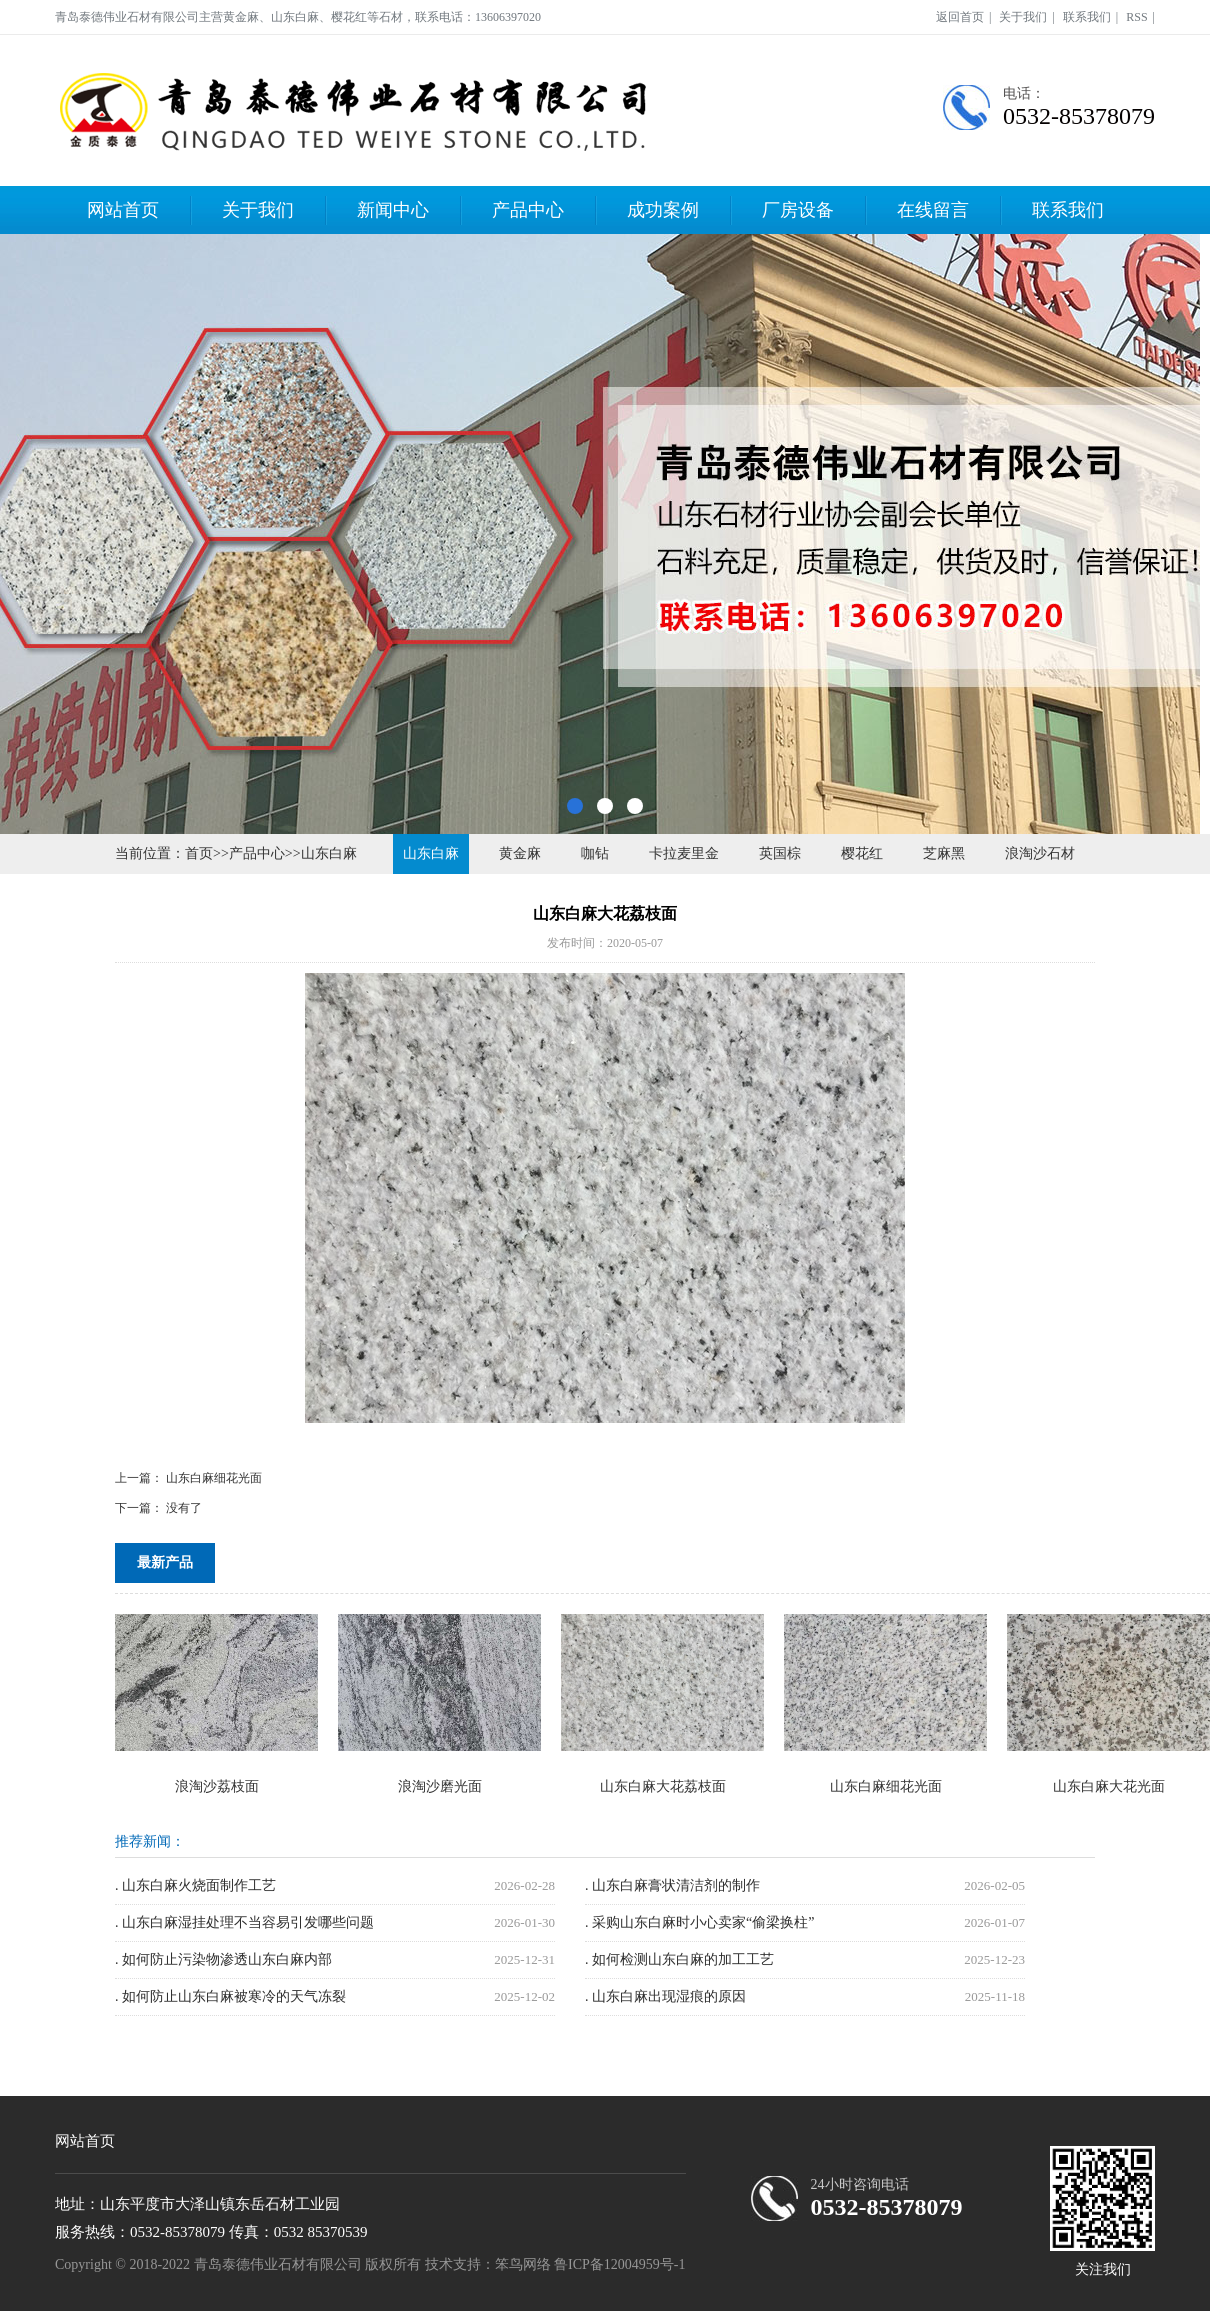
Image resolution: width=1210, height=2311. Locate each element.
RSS (1136, 17)
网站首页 (123, 210)
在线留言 (933, 210)
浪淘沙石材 (1040, 853)
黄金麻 (520, 853)
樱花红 (862, 853)
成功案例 (663, 210)
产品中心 (528, 210)
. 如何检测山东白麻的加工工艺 (679, 1959)
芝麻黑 (944, 853)
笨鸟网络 (523, 2264)
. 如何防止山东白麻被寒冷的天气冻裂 (230, 1996)
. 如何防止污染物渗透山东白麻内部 (223, 1959)
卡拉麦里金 (684, 853)
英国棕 (780, 853)
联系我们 (1087, 17)
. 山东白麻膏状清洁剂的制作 (672, 1885)
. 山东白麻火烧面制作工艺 (195, 1885)
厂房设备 (798, 210)
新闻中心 (393, 210)
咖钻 (595, 853)
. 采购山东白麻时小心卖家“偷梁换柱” (699, 1922)
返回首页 (960, 17)
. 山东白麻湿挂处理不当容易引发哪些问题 (244, 1922)
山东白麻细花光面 (214, 1478)
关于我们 (1023, 17)
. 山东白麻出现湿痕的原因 (665, 1996)
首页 (199, 853)
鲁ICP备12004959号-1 (619, 2264)
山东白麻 (329, 853)
